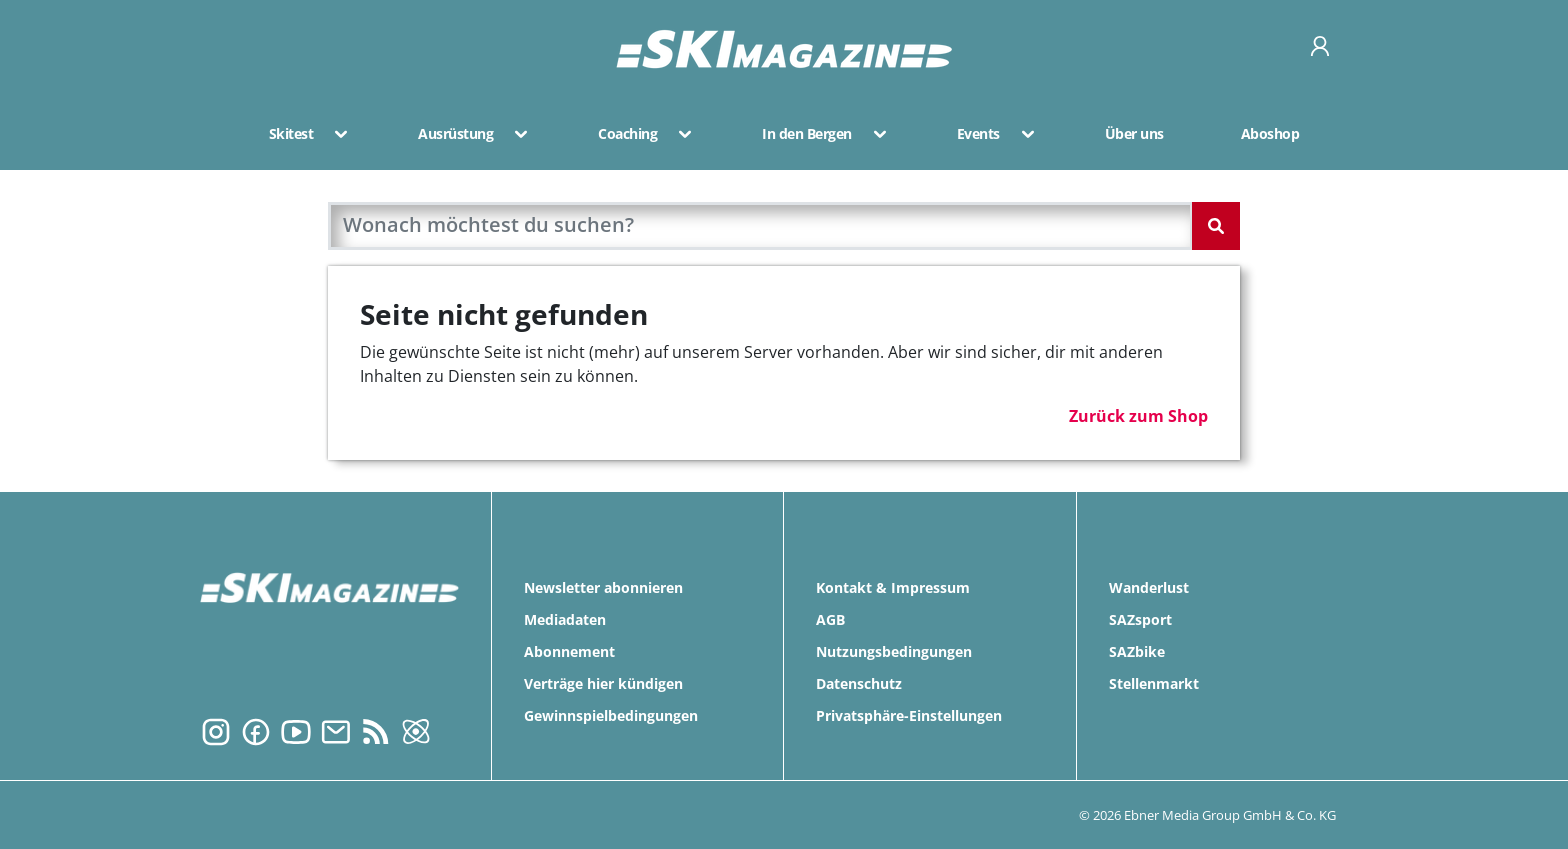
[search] (760, 226)
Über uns (1134, 134)
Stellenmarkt (1154, 683)
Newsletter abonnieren (603, 587)
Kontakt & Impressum (893, 587)
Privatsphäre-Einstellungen (909, 715)
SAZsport (1140, 619)
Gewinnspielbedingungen (611, 715)
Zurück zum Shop (1138, 416)
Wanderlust (1149, 587)
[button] (335, 134)
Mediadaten (565, 619)
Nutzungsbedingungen (894, 651)
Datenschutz (859, 683)
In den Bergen (807, 134)
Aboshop (1270, 134)
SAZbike (1137, 651)
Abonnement (569, 651)
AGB (830, 619)
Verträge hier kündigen (603, 683)
